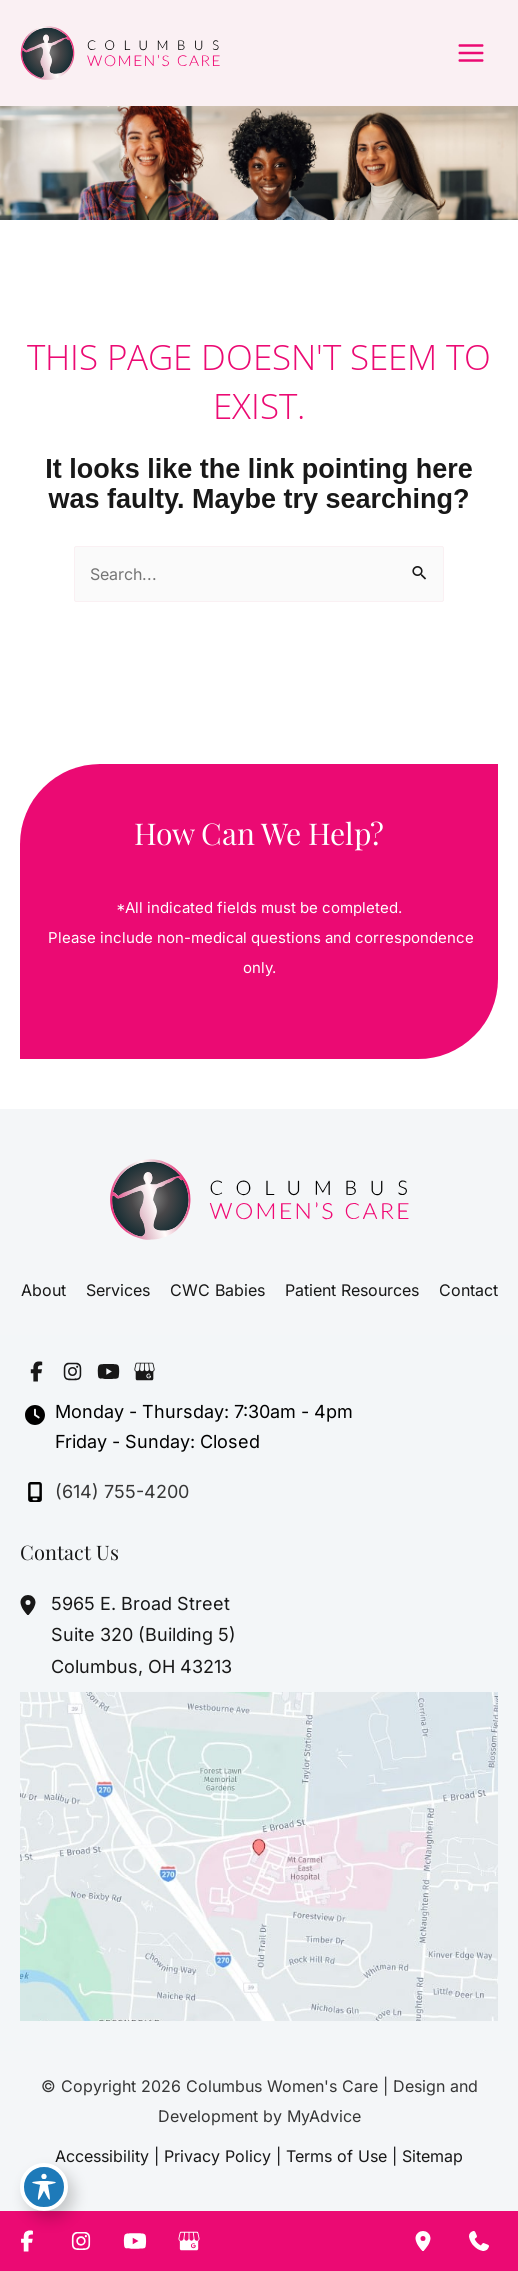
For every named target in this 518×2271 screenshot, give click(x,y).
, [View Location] (143, 1635)
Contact (468, 1290)
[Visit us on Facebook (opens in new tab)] (36, 1371)
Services (118, 1290)
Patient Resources (352, 1290)
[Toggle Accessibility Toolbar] (44, 2187)
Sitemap (432, 2156)
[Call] (107, 1492)
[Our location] (423, 2241)
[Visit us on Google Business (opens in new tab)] (144, 1371)
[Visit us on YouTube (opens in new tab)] (108, 1371)
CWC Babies (217, 1290)
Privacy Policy (217, 2156)
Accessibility (102, 2156)
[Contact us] (479, 2241)
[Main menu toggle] (471, 53)
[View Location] (30, 1605)
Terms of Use (336, 2156)
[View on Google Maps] (259, 1855)
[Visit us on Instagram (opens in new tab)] (72, 1371)
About (43, 1290)
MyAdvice (324, 2116)
